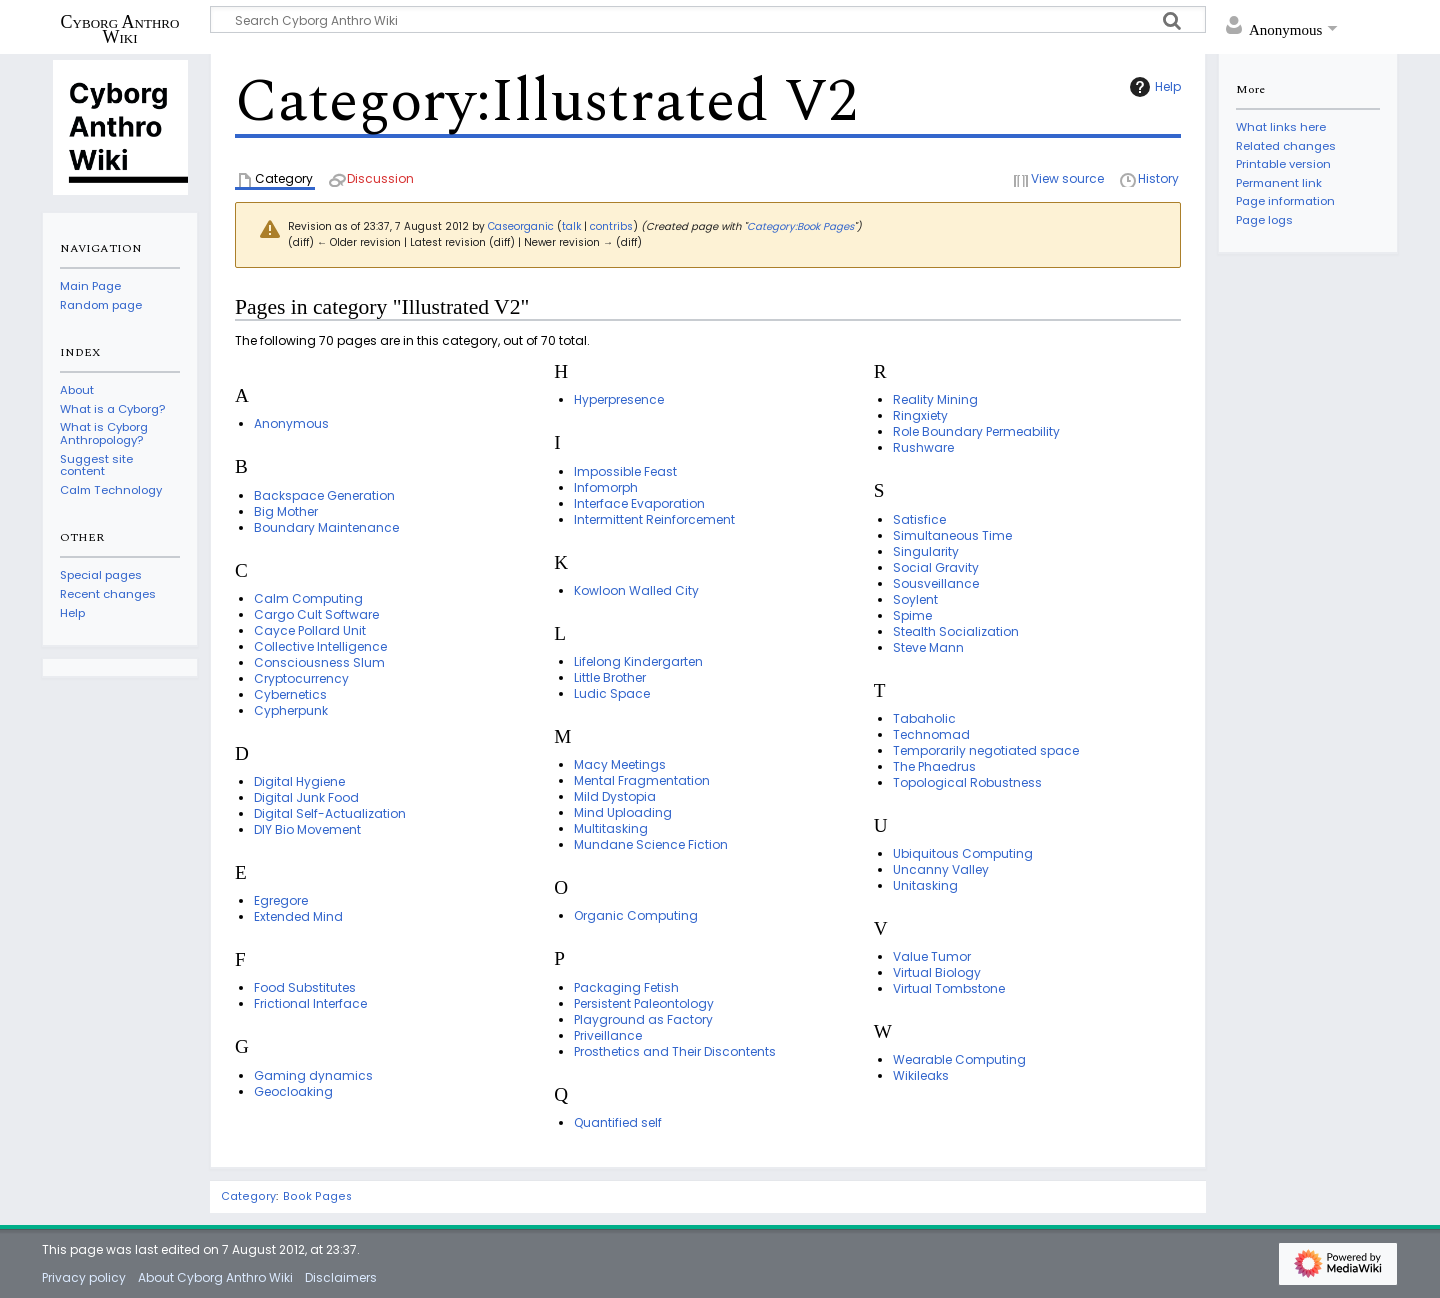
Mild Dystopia (615, 796)
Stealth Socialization (956, 631)
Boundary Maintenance (326, 527)
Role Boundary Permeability (976, 431)
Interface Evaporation (639, 503)
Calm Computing (308, 598)
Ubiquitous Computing (963, 853)
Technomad (931, 734)
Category (248, 1196)
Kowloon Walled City (636, 590)
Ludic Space (612, 693)
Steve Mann (928, 647)
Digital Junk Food (306, 797)
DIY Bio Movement (307, 829)
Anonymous (291, 423)
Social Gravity (936, 567)
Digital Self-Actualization (330, 813)
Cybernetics (290, 694)
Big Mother (286, 511)
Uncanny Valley (941, 869)
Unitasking (925, 885)
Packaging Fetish (626, 987)
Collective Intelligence (320, 646)
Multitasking (611, 828)
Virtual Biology (937, 972)
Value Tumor (932, 956)
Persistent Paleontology (644, 1003)
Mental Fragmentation (642, 780)
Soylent (915, 599)
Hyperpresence (619, 399)
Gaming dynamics (313, 1075)
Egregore (281, 900)
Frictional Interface (310, 1003)
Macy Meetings (620, 764)
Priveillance (608, 1035)
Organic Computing (636, 915)
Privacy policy (84, 1277)
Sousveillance (936, 583)
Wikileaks (921, 1075)
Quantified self (618, 1122)
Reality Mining (935, 399)
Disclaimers (341, 1277)
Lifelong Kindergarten (638, 661)
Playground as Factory (643, 1019)
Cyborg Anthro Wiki (120, 29)
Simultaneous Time (952, 535)
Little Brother (610, 677)
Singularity (926, 551)
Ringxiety (920, 415)
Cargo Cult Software (316, 614)
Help (1153, 87)
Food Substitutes (305, 987)
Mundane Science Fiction (651, 844)
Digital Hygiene (299, 781)
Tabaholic (924, 718)
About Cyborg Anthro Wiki (215, 1277)
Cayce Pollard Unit (310, 630)
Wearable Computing (959, 1059)
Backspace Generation (324, 495)
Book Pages (317, 1196)
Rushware (923, 447)
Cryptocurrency (301, 678)
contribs (611, 226)
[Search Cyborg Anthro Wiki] (708, 19)
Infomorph (606, 487)
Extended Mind (298, 916)
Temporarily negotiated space (986, 750)
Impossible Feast (625, 471)
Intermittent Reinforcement (654, 519)
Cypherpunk (291, 710)
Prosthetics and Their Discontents (675, 1051)
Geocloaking (293, 1091)
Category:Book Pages (800, 226)
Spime (912, 615)
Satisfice (919, 519)
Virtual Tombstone (949, 988)
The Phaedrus (934, 766)
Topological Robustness (967, 782)
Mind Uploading (623, 812)
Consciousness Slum (319, 662)
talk (571, 226)
